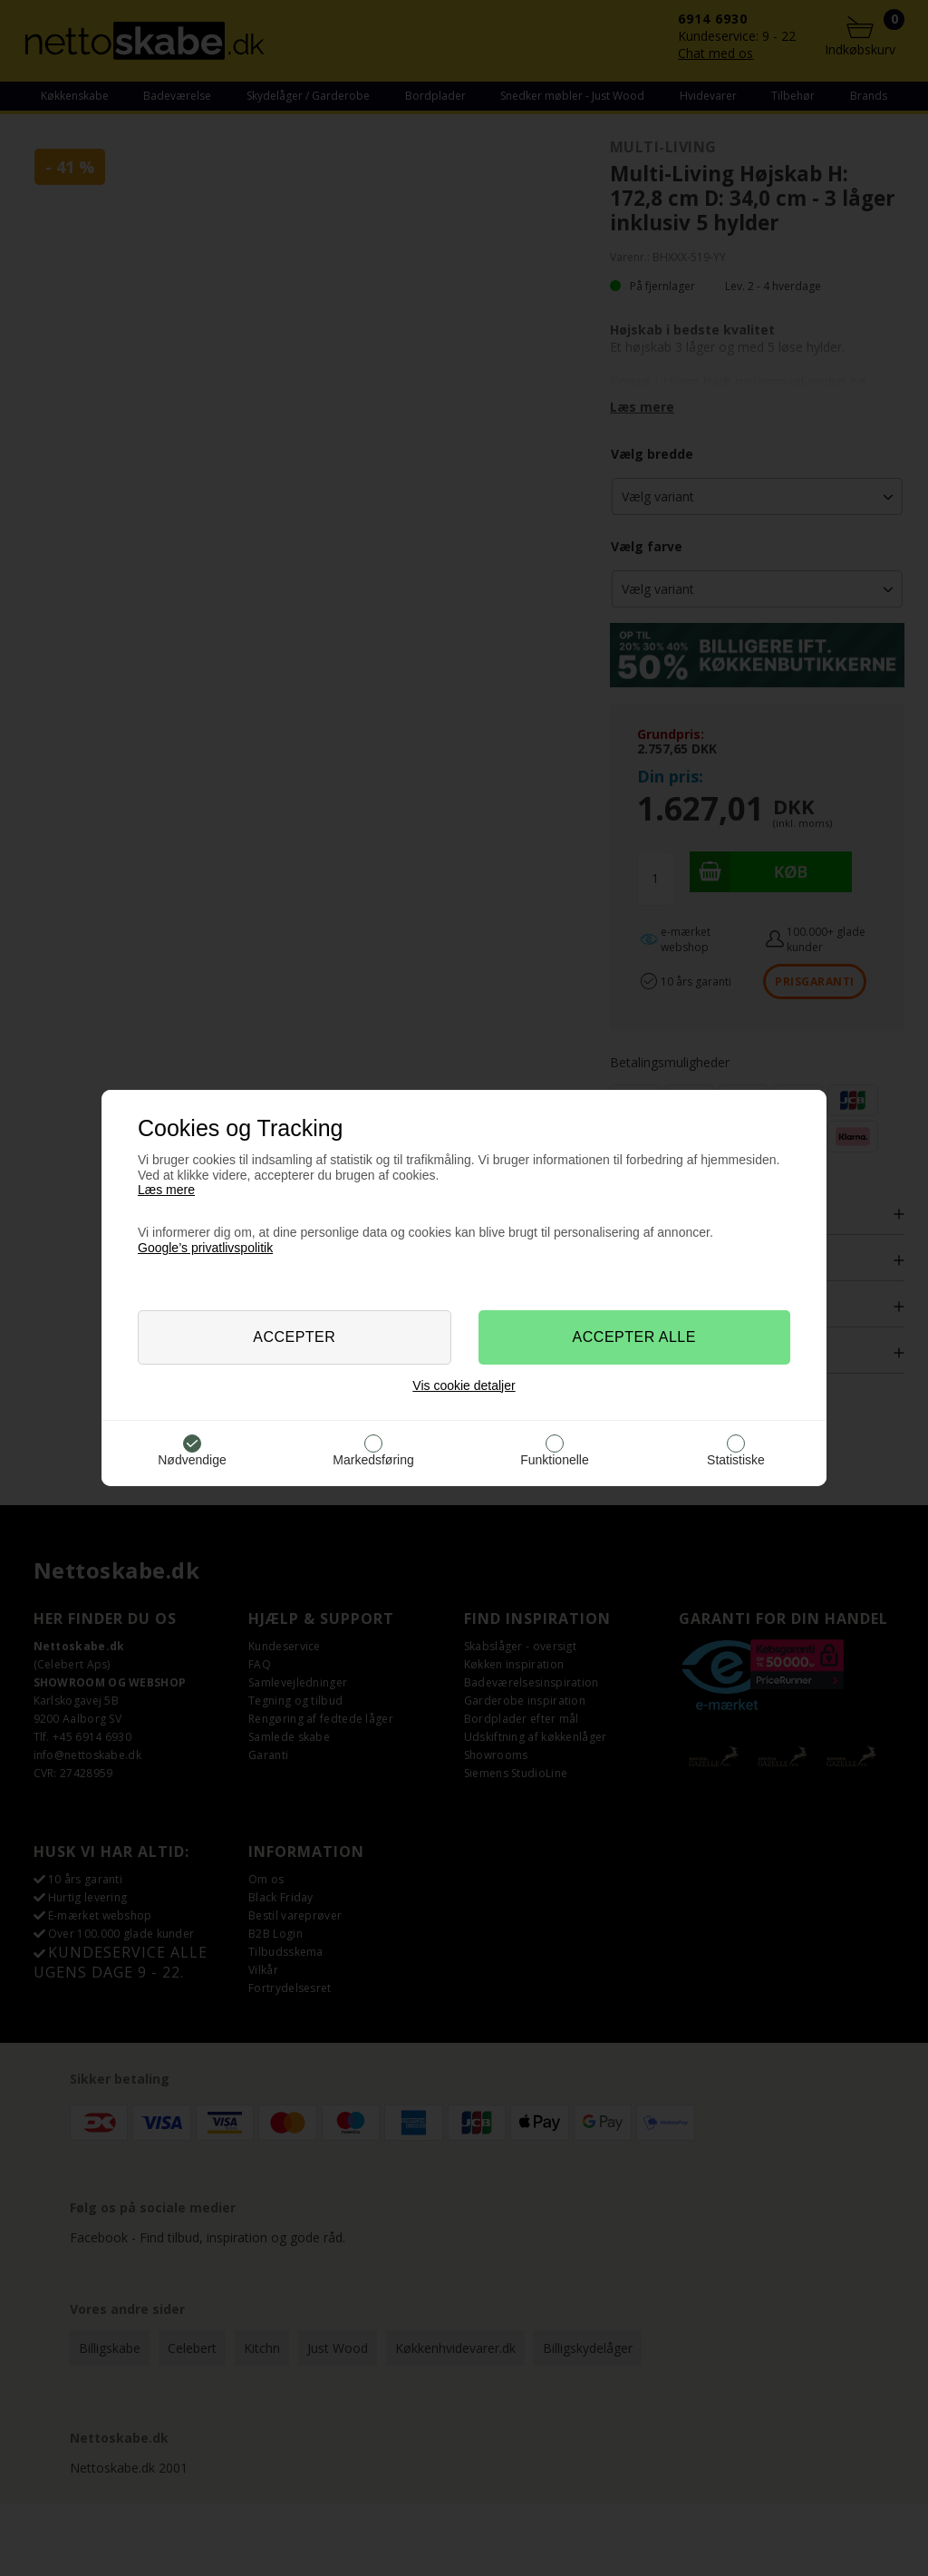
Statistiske (736, 1460)
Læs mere (166, 1189)
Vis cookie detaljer (463, 1385)
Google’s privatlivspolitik (205, 1247)
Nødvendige (192, 1460)
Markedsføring (373, 1460)
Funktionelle (554, 1460)
